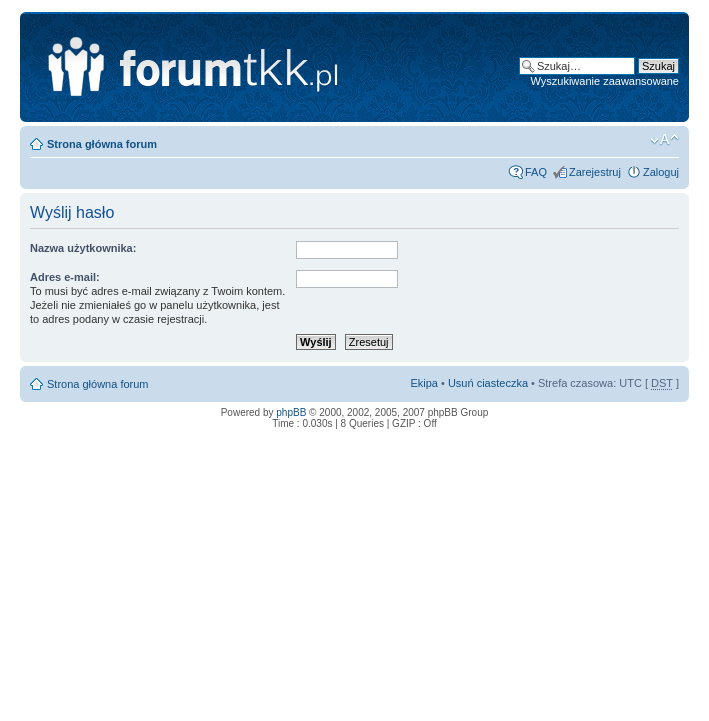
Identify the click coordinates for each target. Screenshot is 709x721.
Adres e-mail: (65, 277)
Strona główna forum (102, 144)
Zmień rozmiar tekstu (664, 140)
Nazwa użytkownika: (83, 248)
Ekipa (424, 383)
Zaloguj (661, 172)
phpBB (291, 412)
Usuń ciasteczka (488, 383)
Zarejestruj (595, 172)
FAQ (536, 172)
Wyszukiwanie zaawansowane (605, 81)
